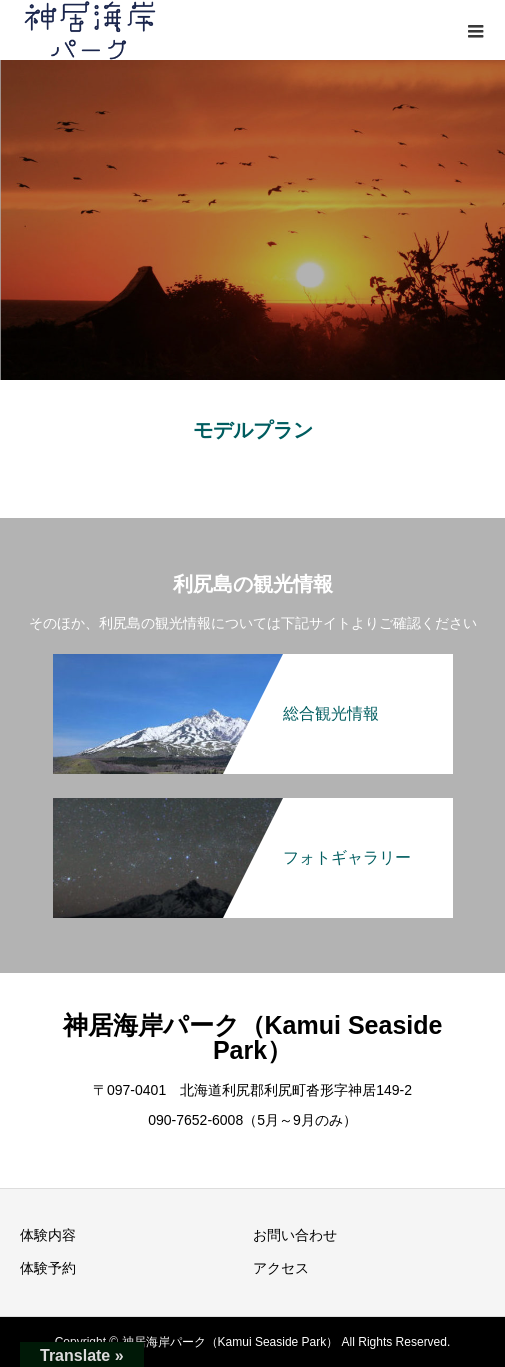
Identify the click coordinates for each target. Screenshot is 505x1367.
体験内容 (48, 1235)
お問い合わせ (295, 1235)
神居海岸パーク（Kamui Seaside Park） (253, 1037)
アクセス (281, 1268)
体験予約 (48, 1268)
